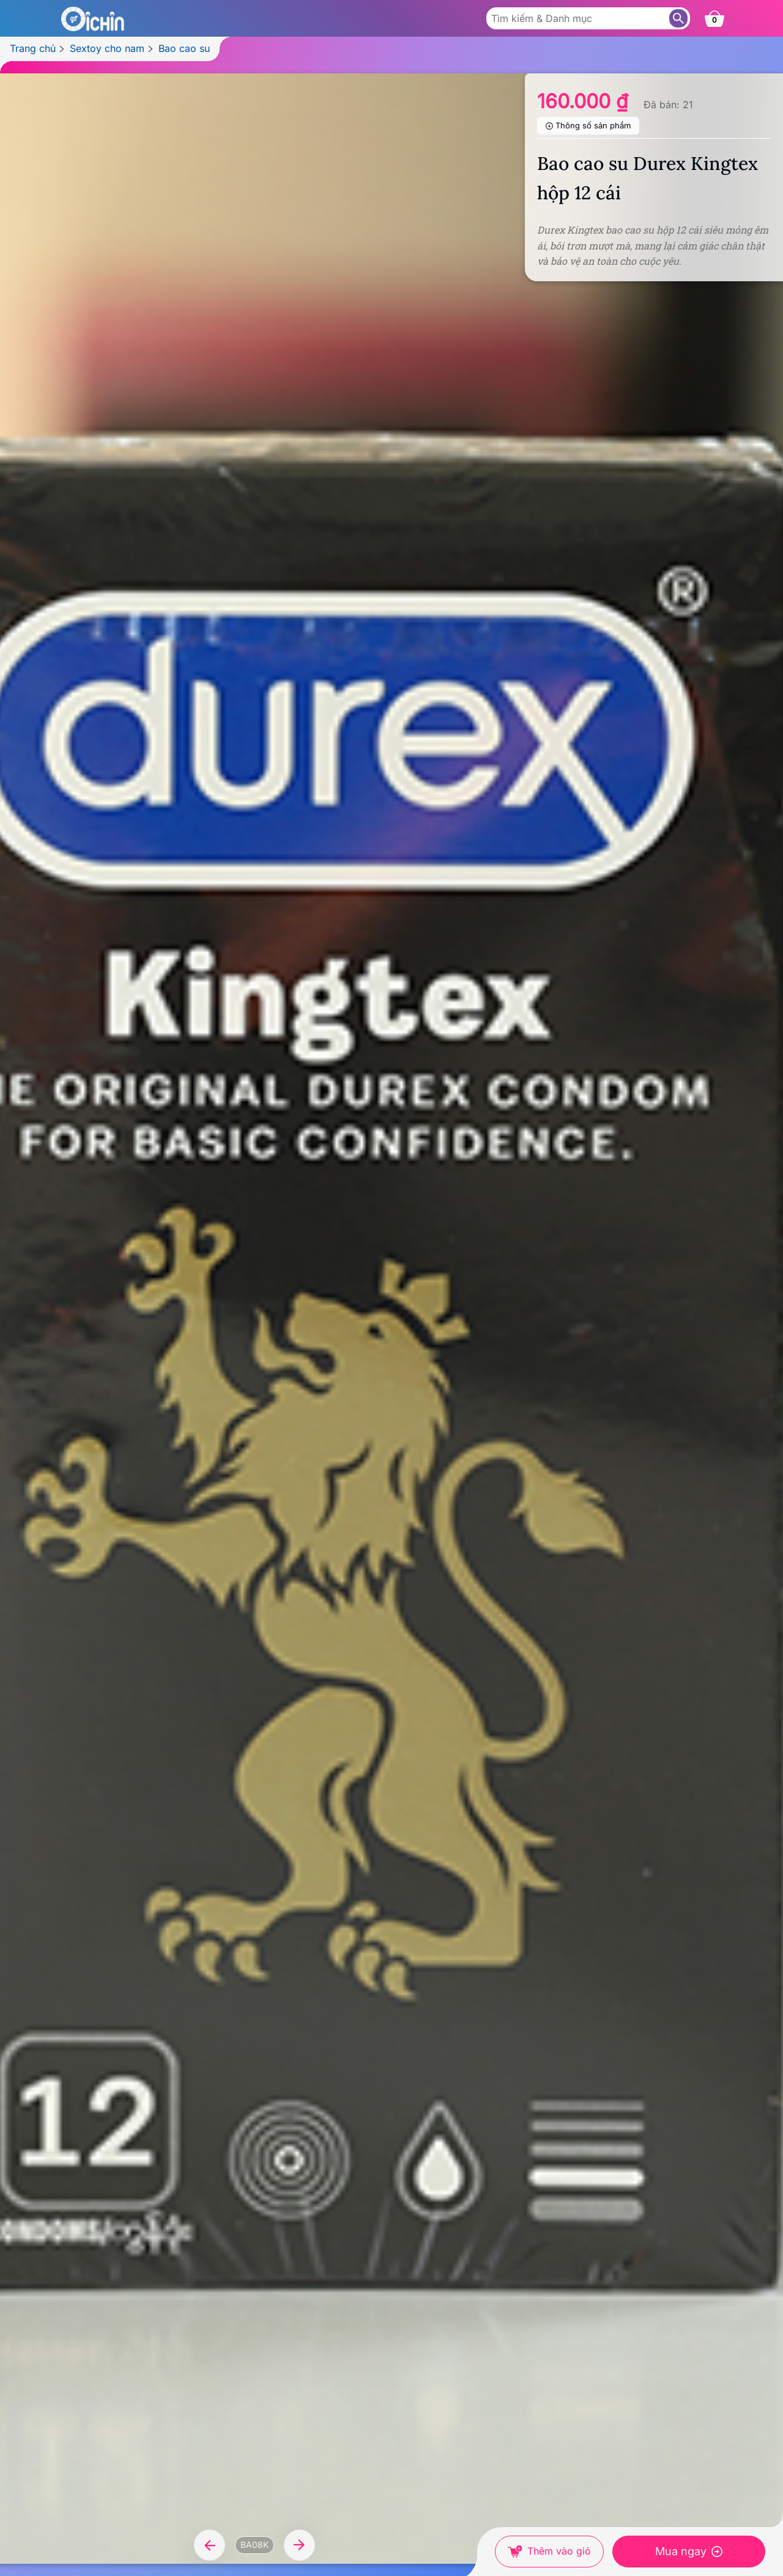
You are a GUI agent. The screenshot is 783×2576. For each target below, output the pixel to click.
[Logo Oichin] (92, 18)
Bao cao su (184, 48)
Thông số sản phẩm (593, 125)
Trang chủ (33, 48)
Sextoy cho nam (107, 48)
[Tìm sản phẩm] (678, 18)
